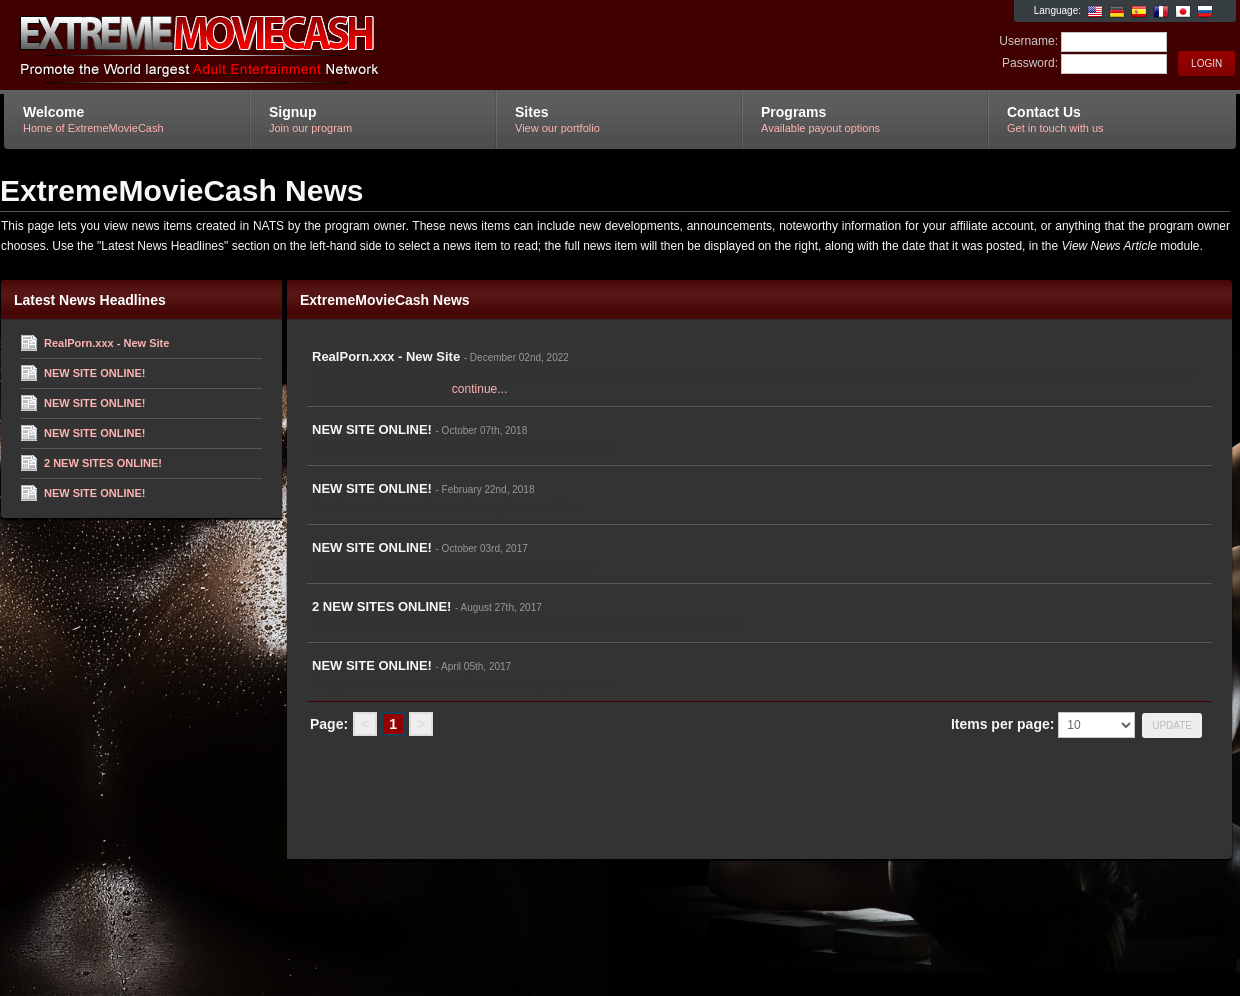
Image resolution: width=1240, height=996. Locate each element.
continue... (479, 389)
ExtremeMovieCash (242, 46)
